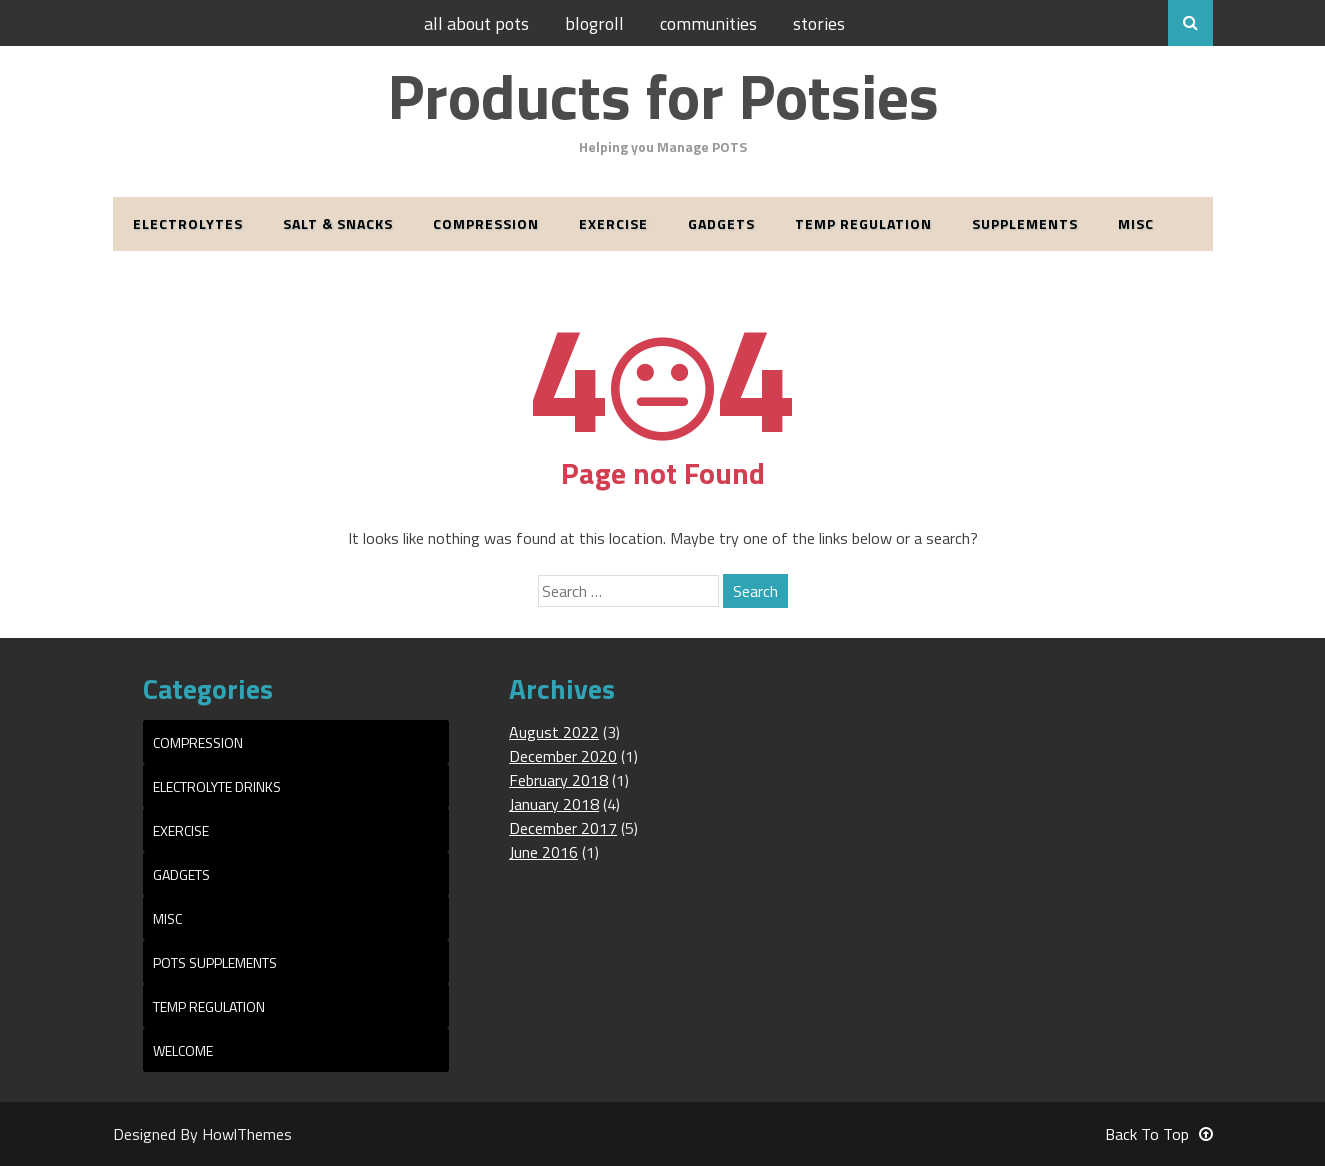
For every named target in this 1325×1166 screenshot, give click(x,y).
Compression (486, 223)
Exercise (613, 223)
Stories (819, 23)
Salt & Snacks (338, 223)
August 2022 (554, 732)
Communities (708, 23)
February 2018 (558, 780)
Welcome (183, 1050)
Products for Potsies (663, 95)
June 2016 (543, 852)
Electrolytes (188, 223)
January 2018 (554, 804)
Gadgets (721, 223)
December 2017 (563, 828)
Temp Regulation (863, 223)
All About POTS (476, 23)
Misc (1136, 223)
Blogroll (594, 23)
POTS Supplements (215, 962)
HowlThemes (247, 1134)
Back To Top (1159, 1134)
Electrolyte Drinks (217, 786)
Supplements (1025, 223)
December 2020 (563, 756)
